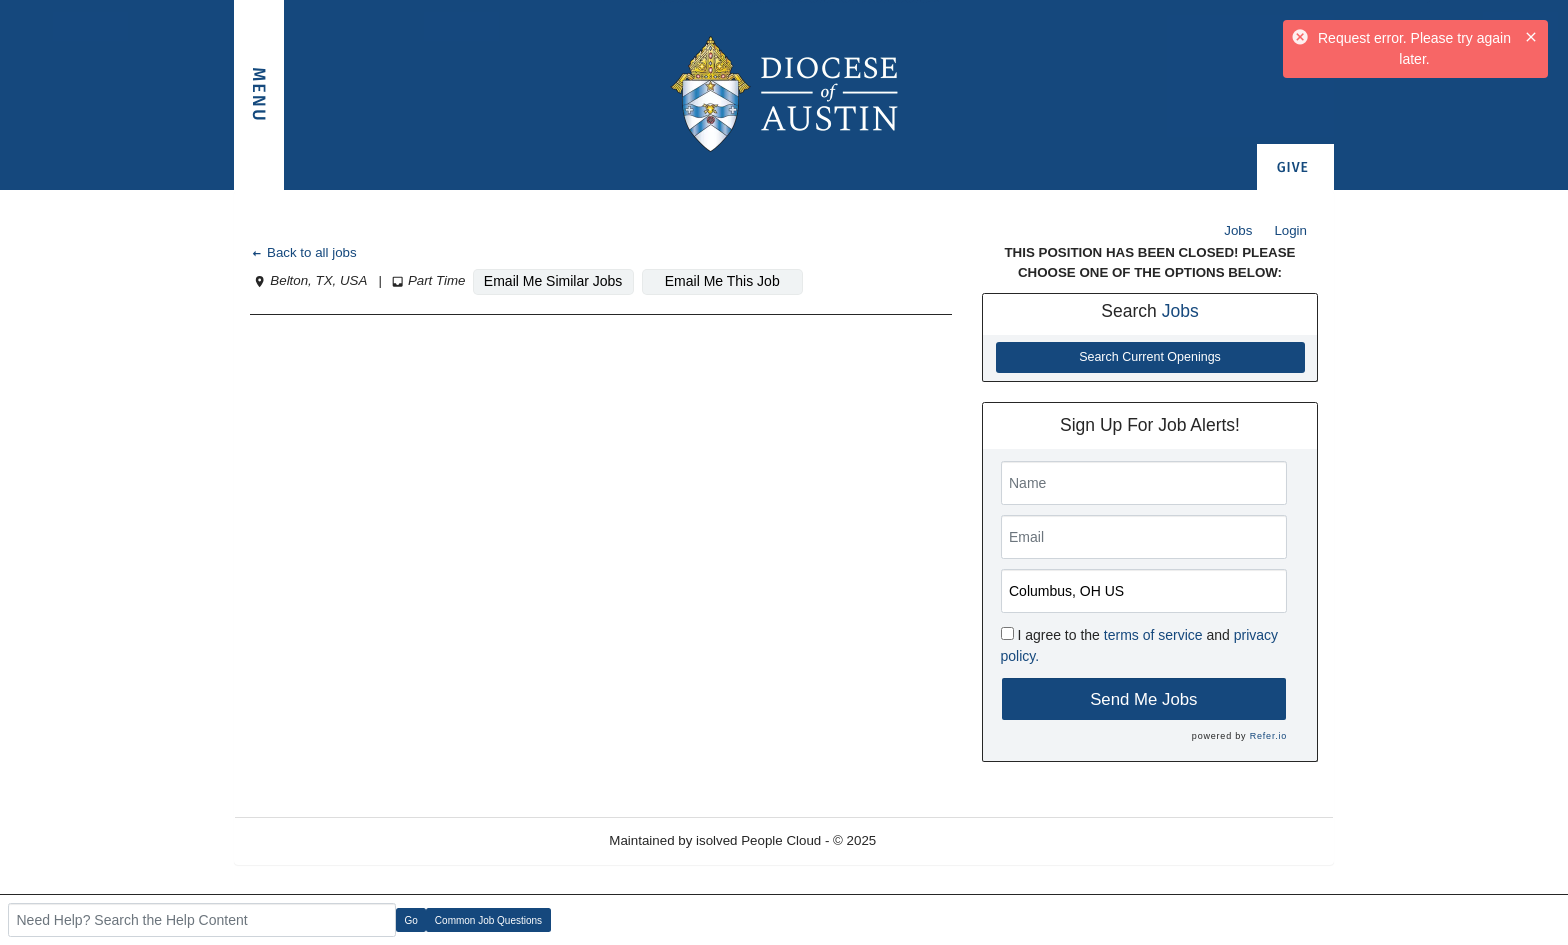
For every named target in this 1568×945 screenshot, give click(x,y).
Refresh (935, 840)
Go (411, 920)
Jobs (1238, 230)
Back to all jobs (303, 252)
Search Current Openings (1150, 357)
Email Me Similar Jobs (553, 281)
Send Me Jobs (1143, 699)
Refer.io (1268, 736)
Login (1290, 230)
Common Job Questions (488, 920)
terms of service (1153, 635)
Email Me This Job (722, 281)
